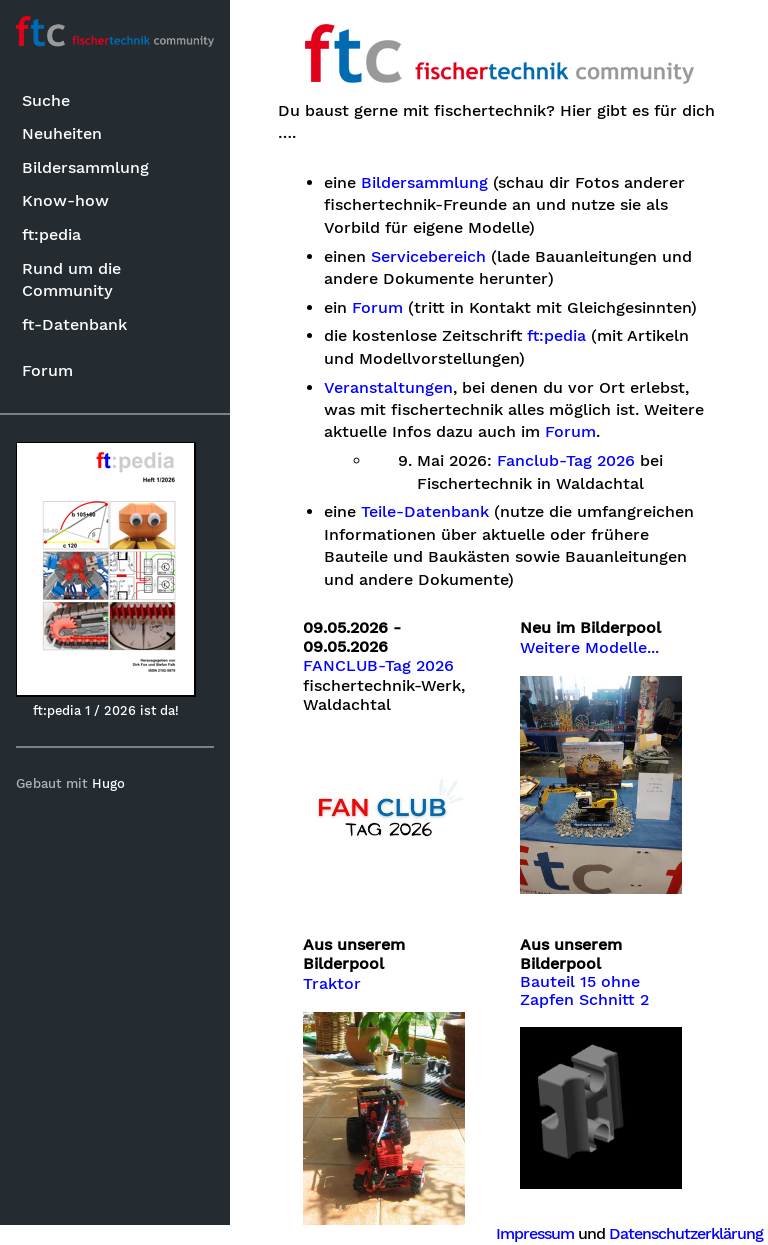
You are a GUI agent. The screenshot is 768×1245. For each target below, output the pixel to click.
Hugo (108, 783)
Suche (46, 100)
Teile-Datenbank (425, 512)
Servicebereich (428, 257)
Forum (47, 370)
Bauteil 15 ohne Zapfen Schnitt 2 (584, 991)
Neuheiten (62, 133)
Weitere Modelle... (589, 648)
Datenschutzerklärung (686, 1233)
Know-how (65, 200)
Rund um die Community (71, 279)
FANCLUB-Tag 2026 (378, 666)
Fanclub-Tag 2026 (566, 461)
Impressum (535, 1233)
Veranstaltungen (388, 388)
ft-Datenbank (74, 324)
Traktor (332, 984)
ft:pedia (51, 234)
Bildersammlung (85, 167)
